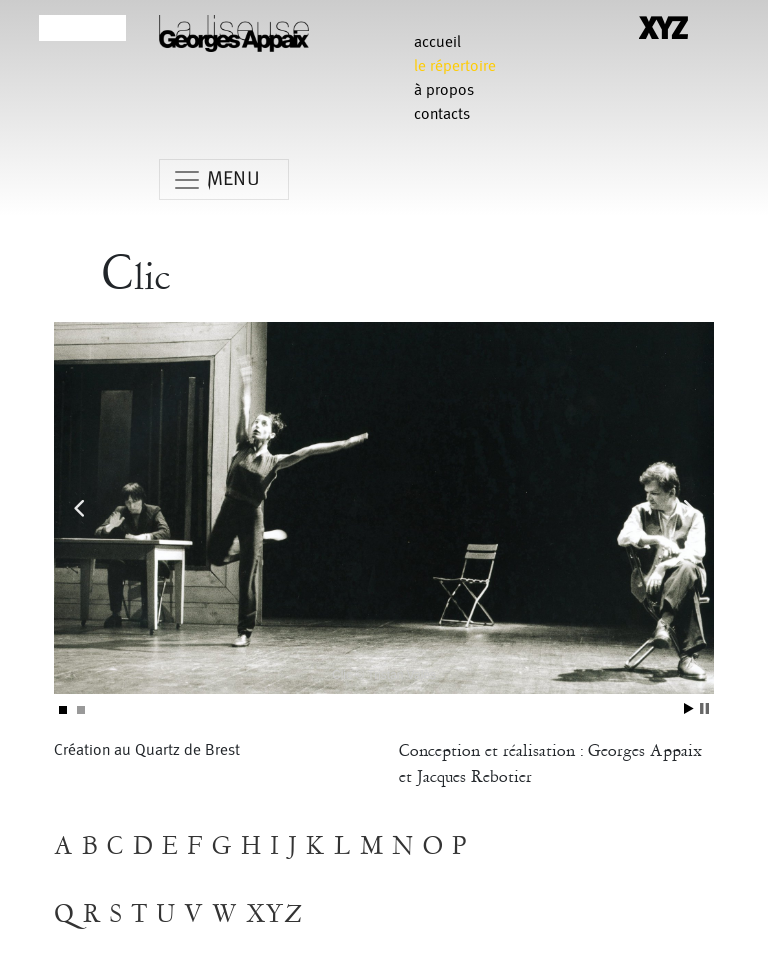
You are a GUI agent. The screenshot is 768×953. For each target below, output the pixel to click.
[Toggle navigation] (224, 179)
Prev (80, 508)
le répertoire (455, 66)
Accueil (437, 42)
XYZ (274, 915)
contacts (442, 114)
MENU (233, 179)
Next (688, 508)
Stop (704, 708)
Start (689, 708)
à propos (444, 90)
